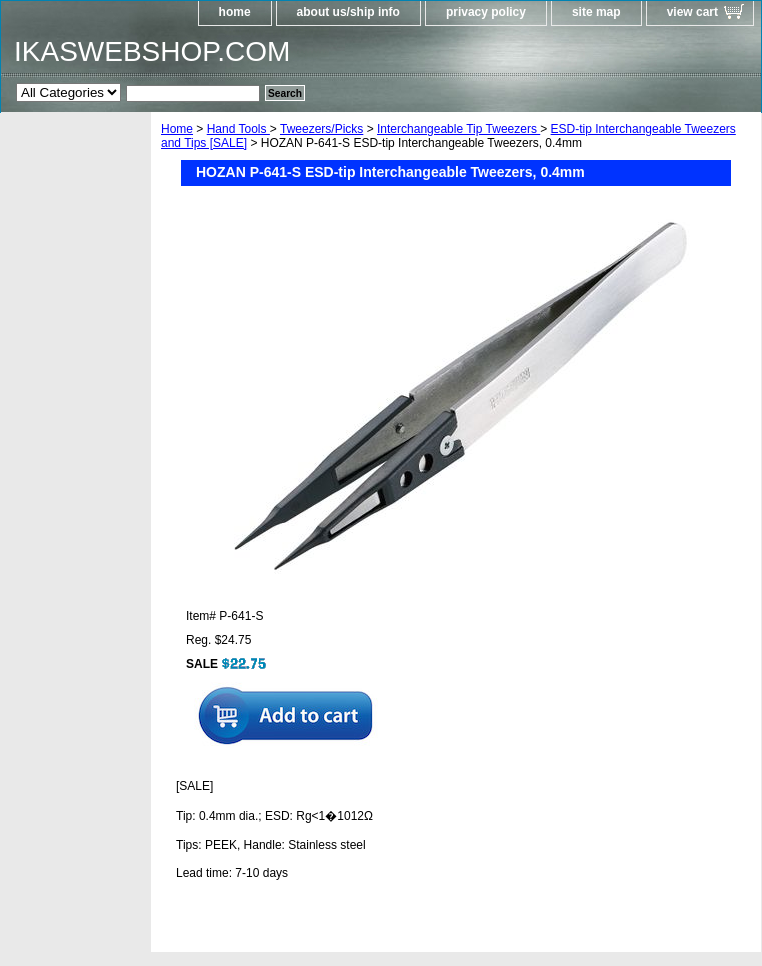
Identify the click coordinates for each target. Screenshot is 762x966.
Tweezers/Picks (321, 129)
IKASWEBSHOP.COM (152, 51)
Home (177, 129)
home (235, 12)
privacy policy (486, 12)
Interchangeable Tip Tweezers (458, 129)
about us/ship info (348, 12)
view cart (692, 12)
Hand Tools (238, 129)
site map (596, 12)
